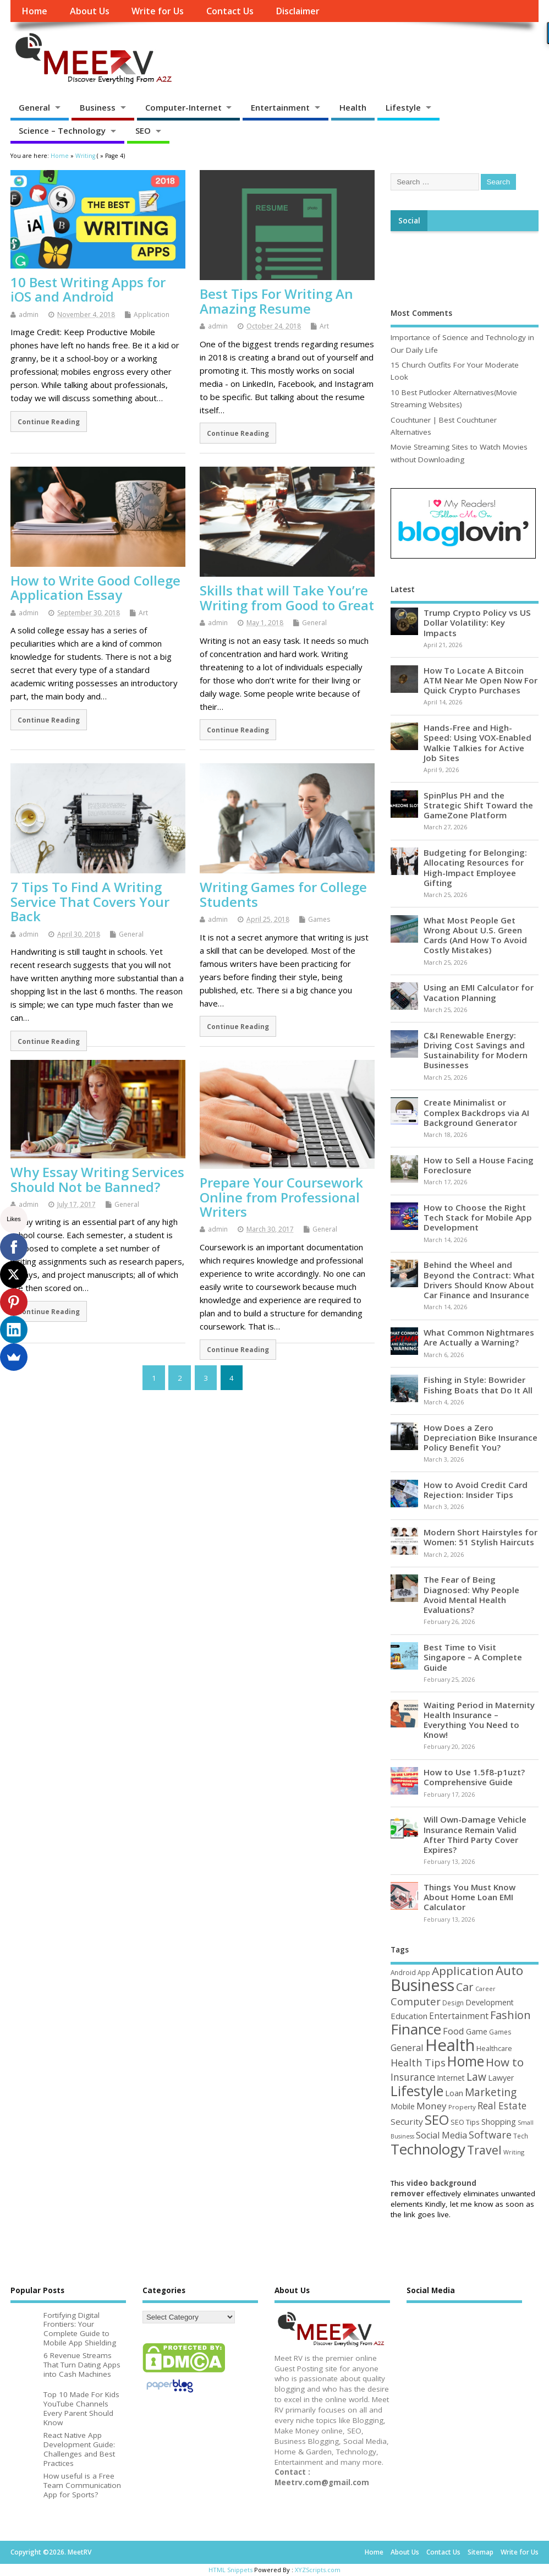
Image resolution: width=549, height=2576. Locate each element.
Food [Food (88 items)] (453, 2031)
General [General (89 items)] (407, 2047)
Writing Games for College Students (283, 894)
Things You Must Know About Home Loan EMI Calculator (469, 1897)
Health (352, 107)
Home (34, 11)
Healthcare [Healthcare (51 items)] (494, 2048)
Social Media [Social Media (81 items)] (441, 2135)
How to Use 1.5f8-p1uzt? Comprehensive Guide (474, 1776)
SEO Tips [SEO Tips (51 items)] (465, 2122)
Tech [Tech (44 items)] (520, 2135)
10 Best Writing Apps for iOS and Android (88, 289)
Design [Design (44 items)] (453, 2002)
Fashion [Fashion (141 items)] (510, 2015)
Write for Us (157, 11)
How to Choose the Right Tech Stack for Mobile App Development (478, 1217)
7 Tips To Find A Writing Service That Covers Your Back (89, 901)
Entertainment (280, 107)
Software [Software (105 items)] (490, 2134)
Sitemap (480, 2552)
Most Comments (421, 313)
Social (409, 221)
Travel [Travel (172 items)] (484, 2150)
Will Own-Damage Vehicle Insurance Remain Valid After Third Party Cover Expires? (475, 1834)
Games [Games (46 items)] (500, 2032)
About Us (89, 11)
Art (324, 326)
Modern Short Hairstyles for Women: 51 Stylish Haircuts (480, 1537)
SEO (143, 130)
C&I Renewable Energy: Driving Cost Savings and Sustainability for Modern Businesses (476, 1050)
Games (319, 919)
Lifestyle (403, 107)
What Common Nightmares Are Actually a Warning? (479, 1337)
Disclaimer (298, 11)
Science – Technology (62, 130)
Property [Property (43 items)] (462, 2107)
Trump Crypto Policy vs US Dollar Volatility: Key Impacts (477, 622)
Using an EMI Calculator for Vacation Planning (479, 992)
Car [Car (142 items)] (465, 1986)
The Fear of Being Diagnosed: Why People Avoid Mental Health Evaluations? (471, 1594)
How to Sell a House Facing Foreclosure (479, 1165)
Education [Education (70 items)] (409, 2015)
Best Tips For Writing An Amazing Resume (276, 301)
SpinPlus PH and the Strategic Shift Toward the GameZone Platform (478, 805)
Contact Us (230, 11)
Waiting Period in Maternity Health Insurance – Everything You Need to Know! (479, 1720)
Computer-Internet (183, 107)
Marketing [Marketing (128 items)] (491, 2092)
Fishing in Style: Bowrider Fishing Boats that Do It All (478, 1384)
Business (98, 107)
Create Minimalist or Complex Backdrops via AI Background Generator (476, 1112)
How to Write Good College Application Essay (95, 587)
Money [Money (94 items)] (431, 2105)
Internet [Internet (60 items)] (451, 2077)
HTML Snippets (230, 2570)
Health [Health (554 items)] (450, 2045)
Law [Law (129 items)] (476, 2076)
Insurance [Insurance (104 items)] (413, 2076)
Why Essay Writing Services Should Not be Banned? (97, 1179)
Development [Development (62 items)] (489, 2002)
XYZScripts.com (318, 2570)
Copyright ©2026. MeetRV (50, 2552)
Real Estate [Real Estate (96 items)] (501, 2105)
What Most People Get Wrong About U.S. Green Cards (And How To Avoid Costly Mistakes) (475, 935)
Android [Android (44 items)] (403, 1972)
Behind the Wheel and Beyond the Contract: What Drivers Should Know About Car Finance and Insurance (479, 1279)
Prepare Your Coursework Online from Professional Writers (281, 1197)
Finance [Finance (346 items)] (416, 2029)
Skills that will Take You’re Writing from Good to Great (287, 597)
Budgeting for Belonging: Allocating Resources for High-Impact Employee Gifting (475, 867)
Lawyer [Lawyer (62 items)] (501, 2077)
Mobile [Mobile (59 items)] (403, 2106)
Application (151, 314)
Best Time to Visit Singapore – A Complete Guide (473, 1657)
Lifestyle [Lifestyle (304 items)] (417, 2090)
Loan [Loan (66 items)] (454, 2092)
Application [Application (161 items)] (463, 1970)
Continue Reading (49, 421)
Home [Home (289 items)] (465, 2061)
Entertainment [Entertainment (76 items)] (458, 2016)
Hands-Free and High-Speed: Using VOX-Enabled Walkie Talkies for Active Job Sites (477, 742)
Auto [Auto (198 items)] (509, 1970)
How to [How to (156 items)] (505, 2062)
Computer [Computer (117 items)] (416, 2001)
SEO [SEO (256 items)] (437, 2119)
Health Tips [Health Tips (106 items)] (418, 2062)
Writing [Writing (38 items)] (513, 2152)
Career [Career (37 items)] (485, 1989)
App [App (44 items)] (424, 1972)
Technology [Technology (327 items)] (428, 2149)
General (34, 107)
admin (29, 314)
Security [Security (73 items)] (407, 2121)
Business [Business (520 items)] (422, 1984)
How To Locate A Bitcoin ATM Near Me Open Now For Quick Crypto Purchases (480, 680)
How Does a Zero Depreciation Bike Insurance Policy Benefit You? (480, 1437)
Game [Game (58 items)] (476, 2031)
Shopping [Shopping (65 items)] (498, 2121)
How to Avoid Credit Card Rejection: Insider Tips (476, 1489)
